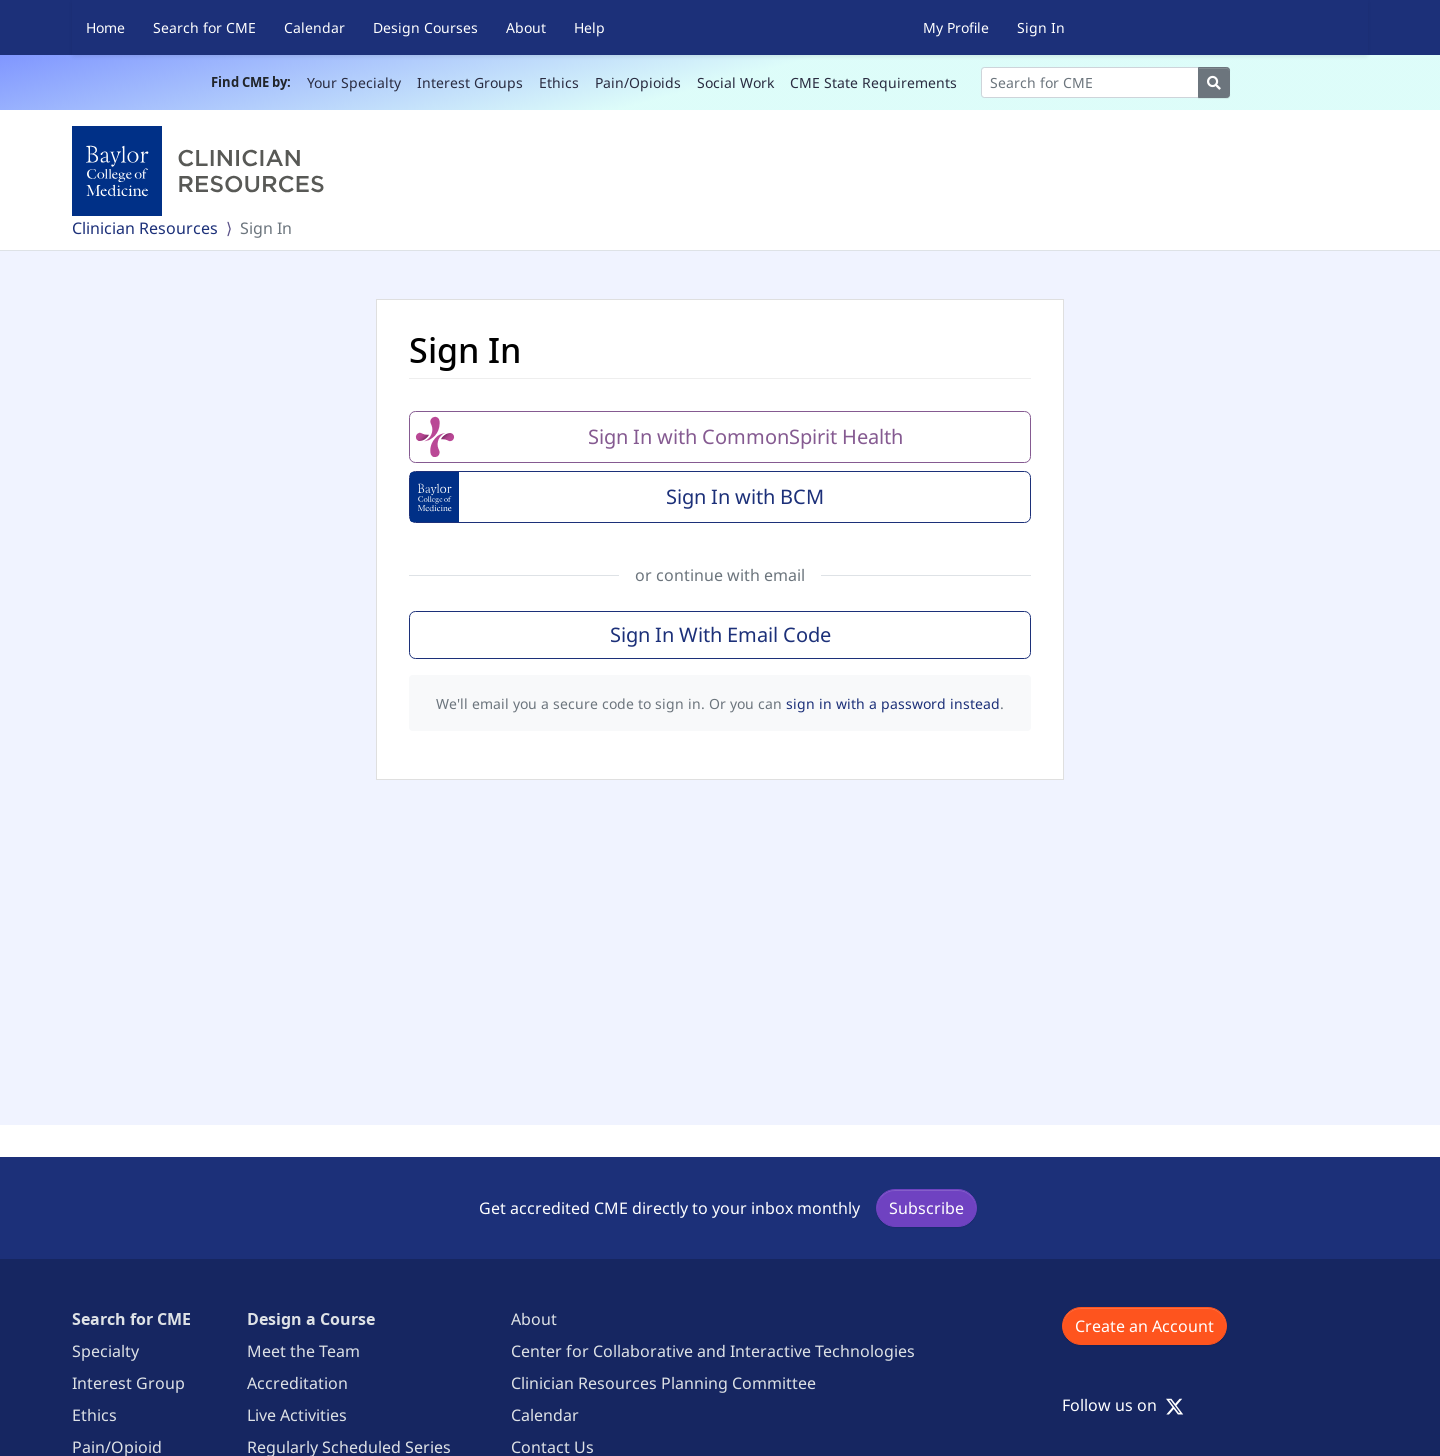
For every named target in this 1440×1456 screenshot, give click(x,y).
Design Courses (425, 27)
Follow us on (1123, 1405)
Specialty (105, 1351)
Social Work (735, 82)
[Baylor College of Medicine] (202, 171)
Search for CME (204, 27)
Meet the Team (303, 1351)
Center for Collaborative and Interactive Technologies (713, 1351)
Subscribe (926, 1208)
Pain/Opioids (638, 82)
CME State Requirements (873, 82)
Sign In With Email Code (720, 634)
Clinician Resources (145, 228)
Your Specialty (354, 82)
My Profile (956, 27)
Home (105, 27)
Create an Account (1144, 1326)
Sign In (1041, 27)
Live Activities (297, 1415)
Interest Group (128, 1383)
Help (589, 27)
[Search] (1090, 82)
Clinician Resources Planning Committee (663, 1383)
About (526, 27)
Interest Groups (470, 82)
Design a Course (311, 1319)
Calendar (314, 27)
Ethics (559, 82)
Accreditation (297, 1383)
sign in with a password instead (893, 703)
